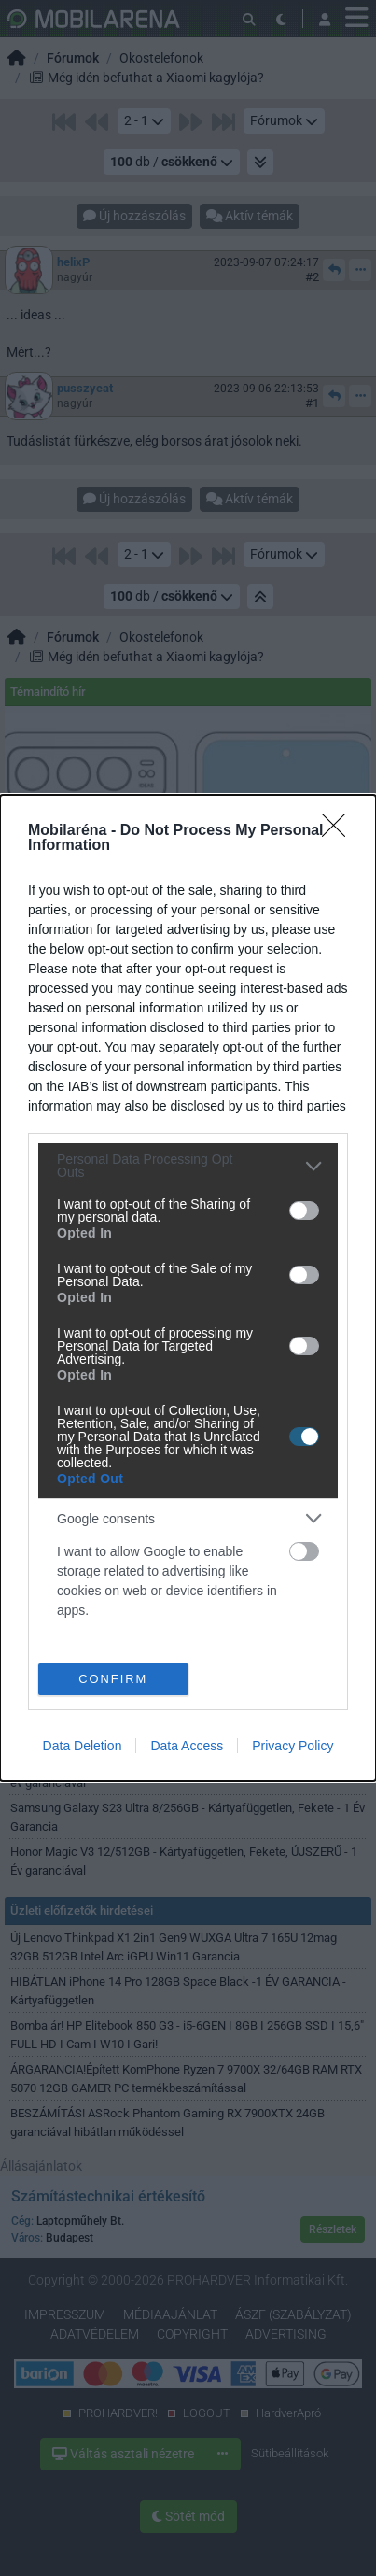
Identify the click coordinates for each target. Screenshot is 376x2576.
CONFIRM (113, 1679)
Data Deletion (82, 1745)
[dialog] (188, 1288)
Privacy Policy (292, 1745)
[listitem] (188, 1166)
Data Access (186, 1745)
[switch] (304, 1210)
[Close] (339, 831)
